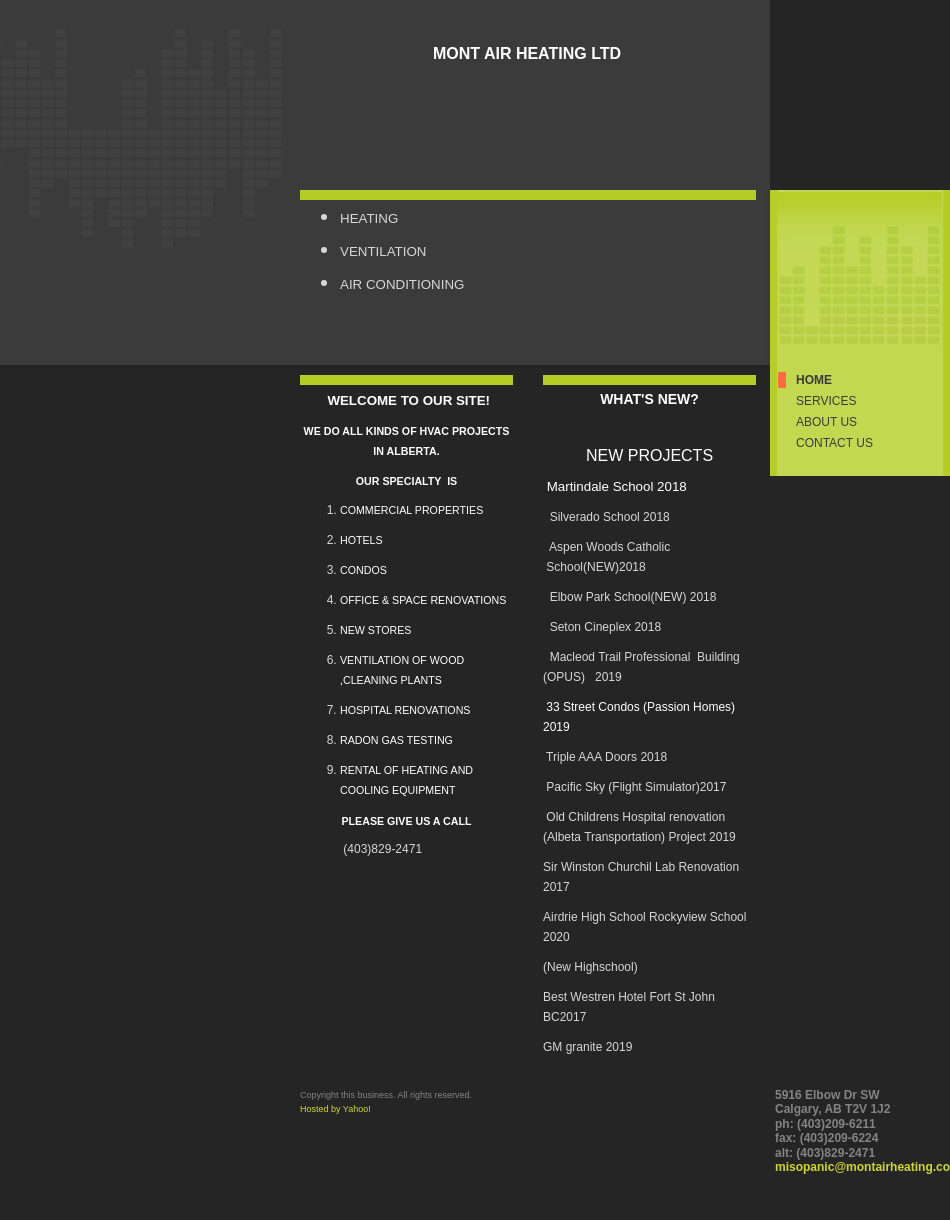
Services (826, 401)
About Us (826, 422)
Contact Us (834, 443)
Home (814, 380)
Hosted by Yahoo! (335, 1109)
